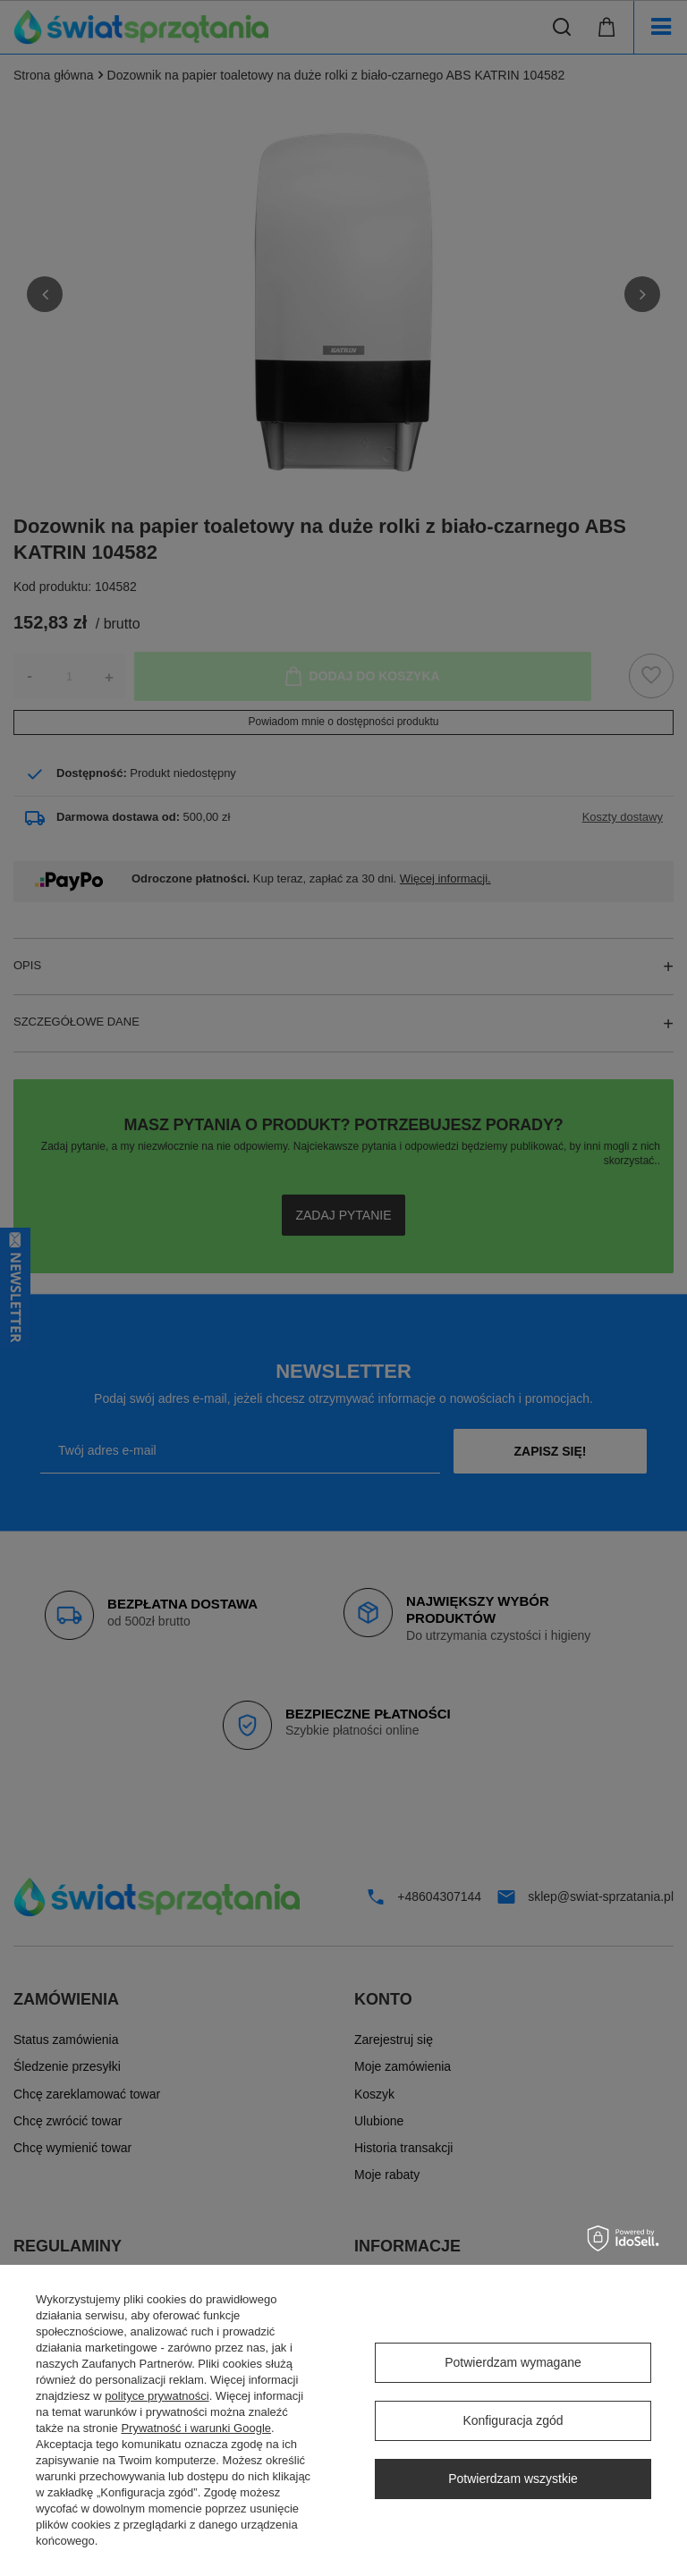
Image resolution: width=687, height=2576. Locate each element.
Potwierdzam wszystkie (513, 2478)
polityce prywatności (156, 2396)
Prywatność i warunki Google (196, 2428)
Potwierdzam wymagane (513, 2362)
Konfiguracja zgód (512, 2420)
